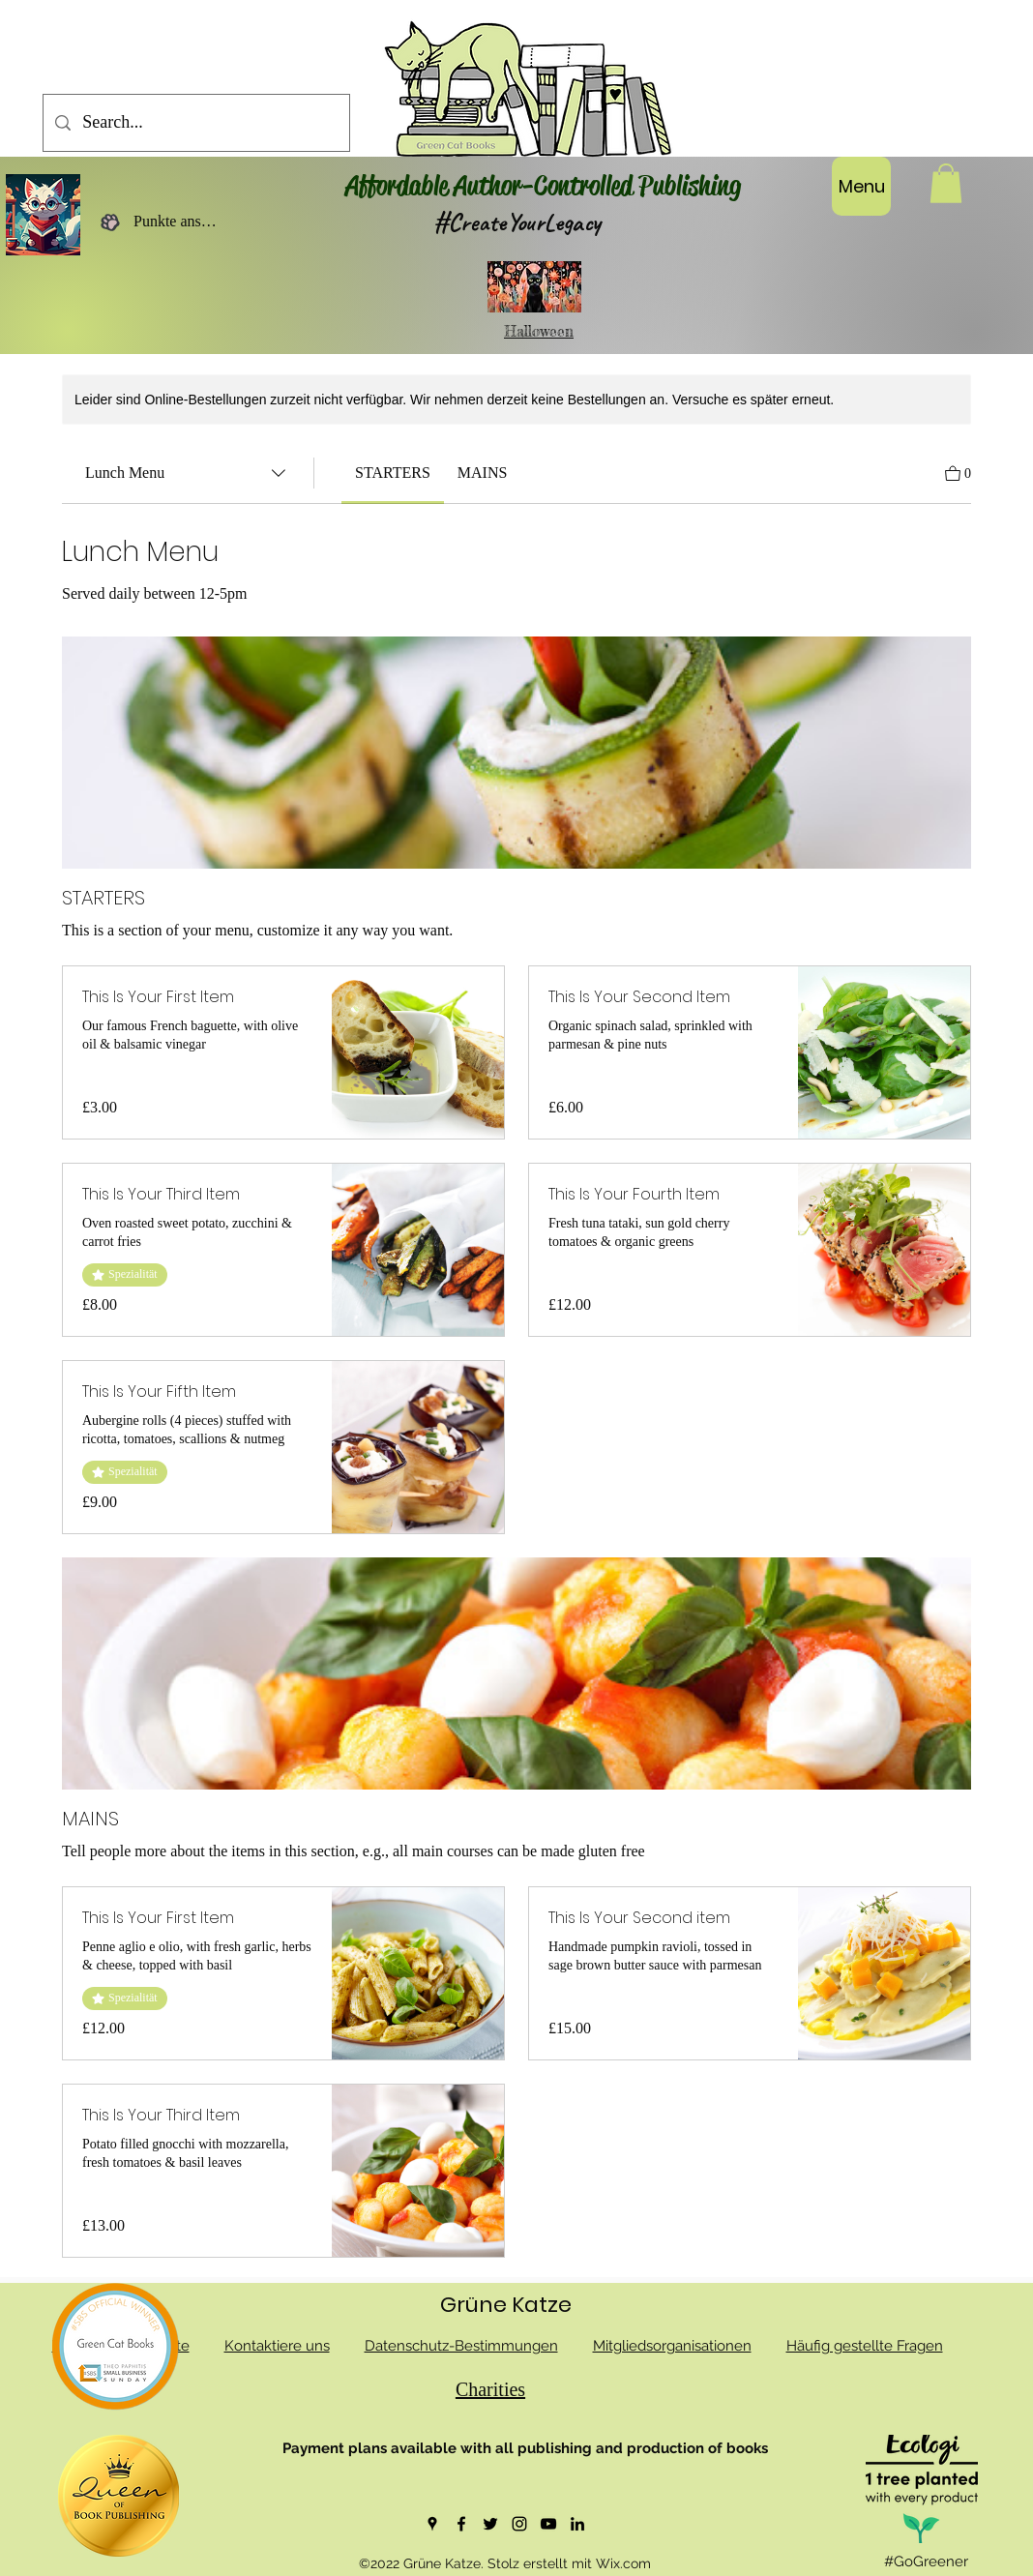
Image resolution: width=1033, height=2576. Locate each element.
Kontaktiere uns (277, 2345)
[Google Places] (432, 2523)
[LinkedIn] (577, 2523)
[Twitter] (490, 2523)
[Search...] (195, 123)
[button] (946, 183)
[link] (392, 472)
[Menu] (861, 186)
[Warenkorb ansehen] (958, 472)
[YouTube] (548, 2523)
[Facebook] (461, 2523)
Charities (490, 2389)
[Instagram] (519, 2523)
